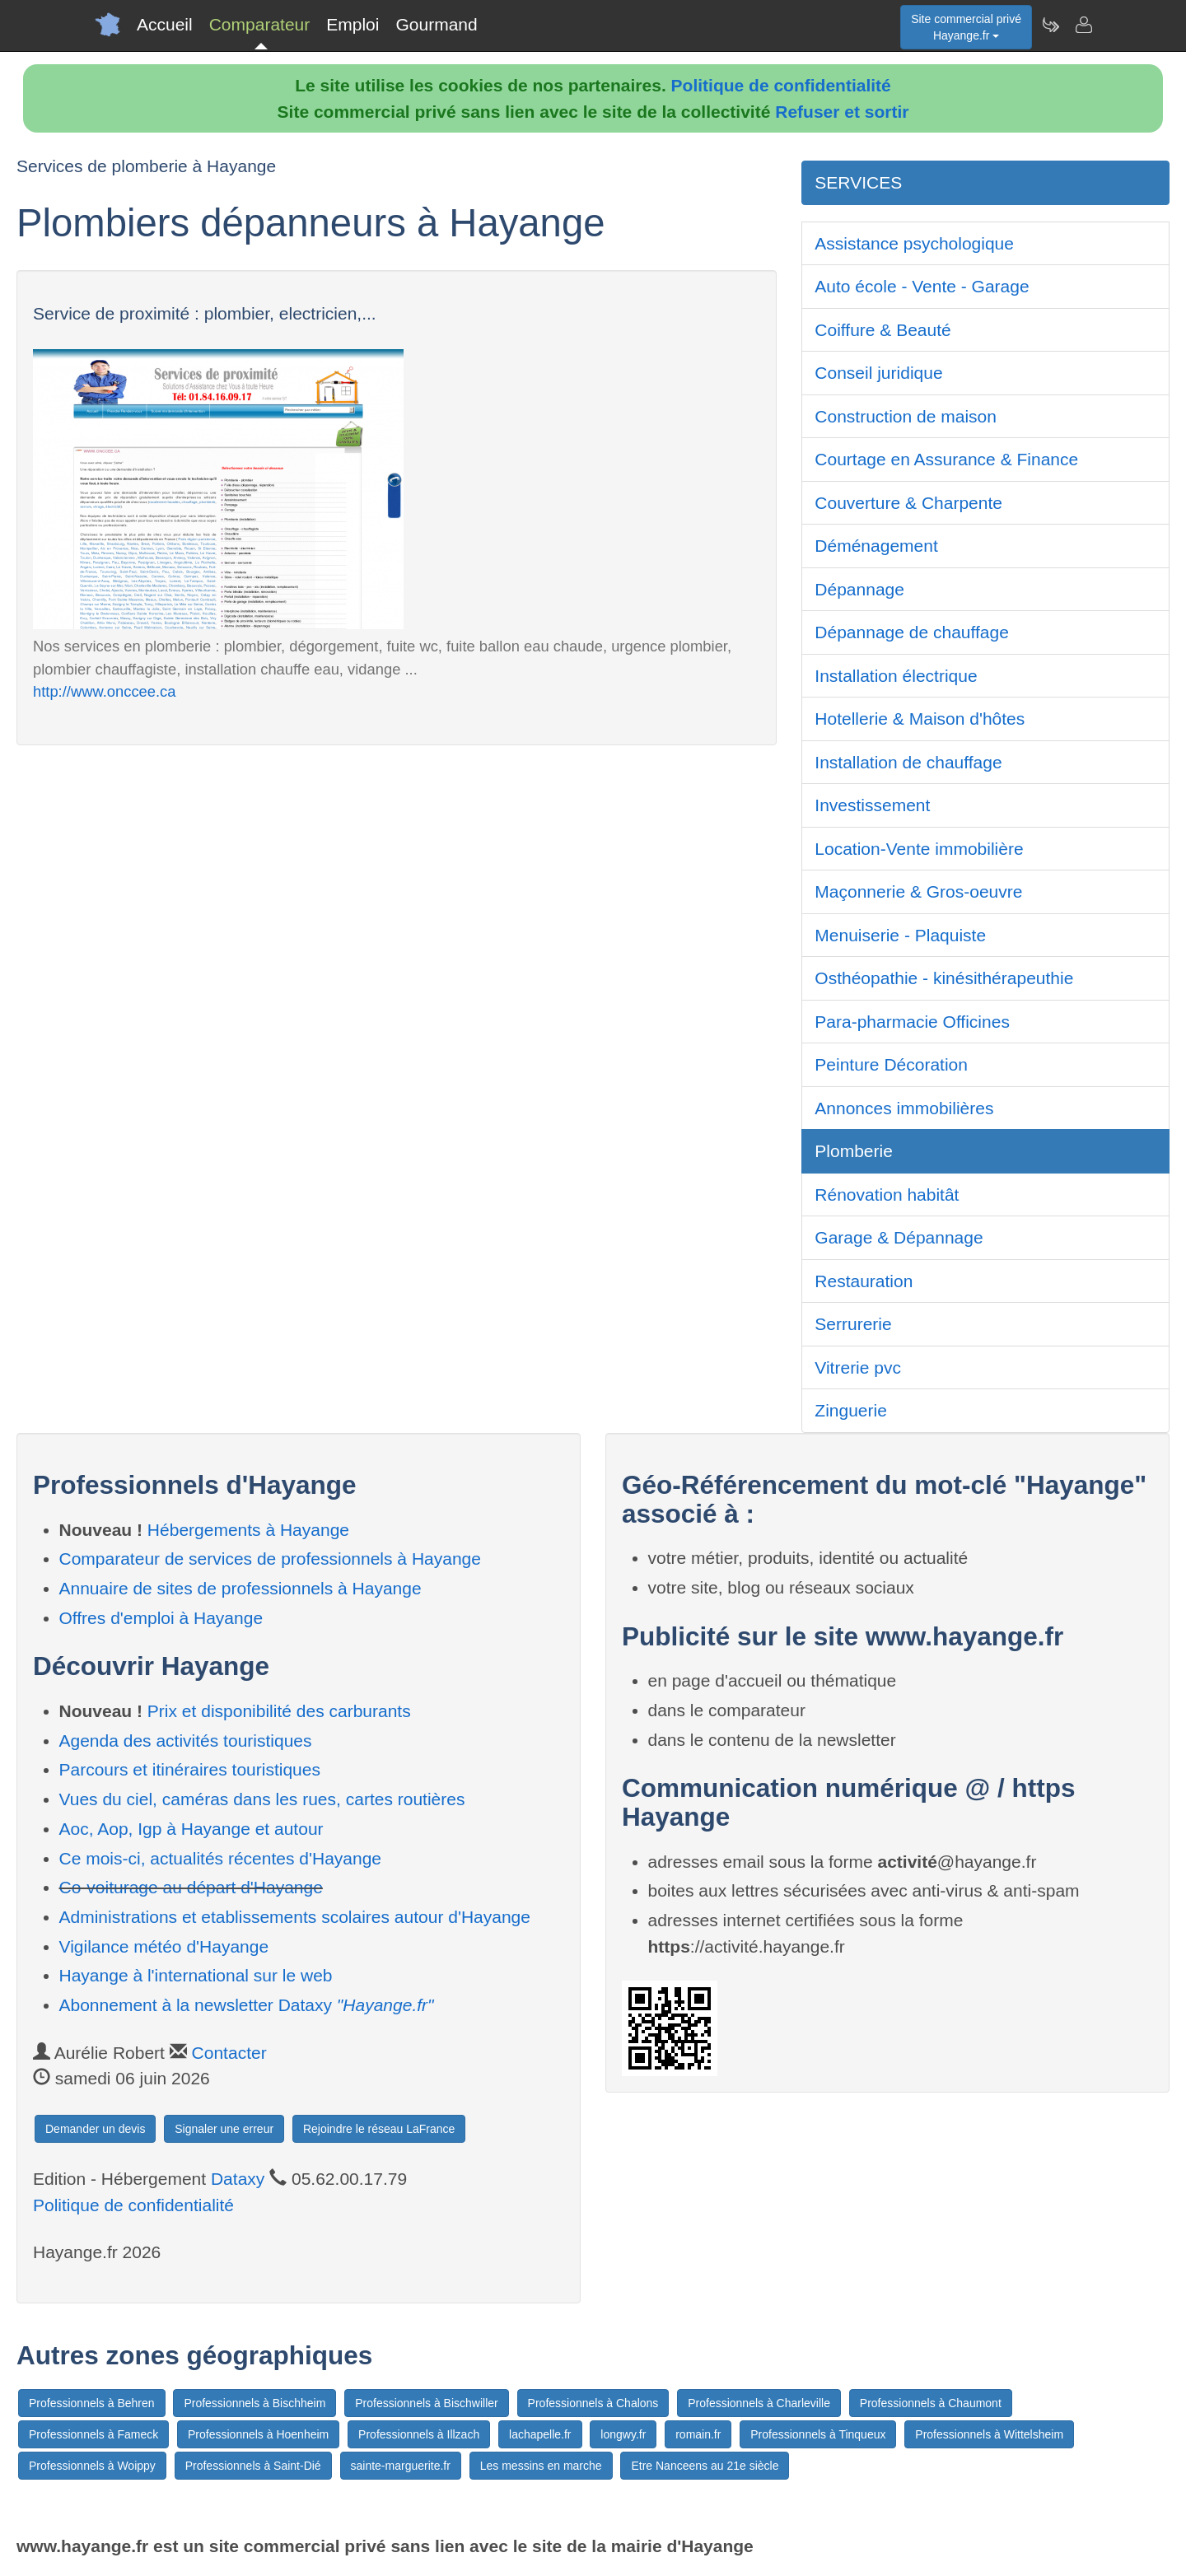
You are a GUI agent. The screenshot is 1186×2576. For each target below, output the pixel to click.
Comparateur (260, 24)
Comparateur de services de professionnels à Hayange (270, 1558)
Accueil (165, 24)
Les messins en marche (541, 2465)
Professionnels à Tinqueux (817, 2434)
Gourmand (436, 24)
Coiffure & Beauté (882, 329)
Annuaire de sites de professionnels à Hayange (240, 1588)
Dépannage (859, 589)
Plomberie (854, 1150)
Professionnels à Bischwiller (426, 2403)
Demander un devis (95, 2128)
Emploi (352, 24)
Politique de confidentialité (781, 85)
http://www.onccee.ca (104, 691)
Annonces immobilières (904, 1108)
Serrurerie (853, 1323)
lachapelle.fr (540, 2434)
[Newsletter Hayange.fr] (1050, 24)
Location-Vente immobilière (919, 848)
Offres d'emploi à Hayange (161, 1617)
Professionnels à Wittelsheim (989, 2434)
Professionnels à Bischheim (254, 2403)
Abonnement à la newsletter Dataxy (246, 2004)
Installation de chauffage (908, 762)
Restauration (864, 1281)
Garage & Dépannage (899, 1237)
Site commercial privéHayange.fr (966, 27)
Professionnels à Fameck (93, 2434)
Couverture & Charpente (908, 502)
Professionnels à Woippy (92, 2465)
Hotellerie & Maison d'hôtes (920, 718)
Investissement (872, 805)
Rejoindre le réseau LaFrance (379, 2128)
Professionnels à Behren (92, 2403)
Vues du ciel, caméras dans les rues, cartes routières (262, 1799)
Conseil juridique (878, 372)
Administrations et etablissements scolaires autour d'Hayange (294, 1916)
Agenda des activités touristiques (185, 1740)
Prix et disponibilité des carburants (279, 1710)
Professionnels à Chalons (593, 2403)
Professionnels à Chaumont (931, 2403)
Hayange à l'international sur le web (196, 1975)
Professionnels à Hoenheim (258, 2434)
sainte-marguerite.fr (401, 2465)
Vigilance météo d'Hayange (164, 1946)
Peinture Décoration (891, 1064)
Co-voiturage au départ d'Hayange (191, 1887)
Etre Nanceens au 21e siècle (704, 2465)
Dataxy (237, 2178)
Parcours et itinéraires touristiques (189, 1769)
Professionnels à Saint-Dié (253, 2465)
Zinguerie (851, 1410)
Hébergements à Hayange (248, 1529)
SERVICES (858, 182)
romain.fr (698, 2434)
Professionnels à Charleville (759, 2403)
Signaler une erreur (224, 2128)
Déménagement (876, 545)
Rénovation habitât (887, 1194)
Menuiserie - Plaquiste (900, 935)
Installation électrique (896, 675)
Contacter (229, 2052)
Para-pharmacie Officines (912, 1021)
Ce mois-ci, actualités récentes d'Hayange (220, 1858)
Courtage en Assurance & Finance (946, 459)
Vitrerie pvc (858, 1367)
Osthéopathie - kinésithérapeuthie (944, 977)
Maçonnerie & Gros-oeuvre (918, 891)
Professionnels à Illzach (418, 2434)
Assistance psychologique (914, 243)
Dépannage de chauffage (912, 632)
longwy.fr (623, 2434)
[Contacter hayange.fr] (1083, 24)
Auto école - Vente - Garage (922, 286)
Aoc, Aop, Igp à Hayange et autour (191, 1828)
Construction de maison (906, 416)
